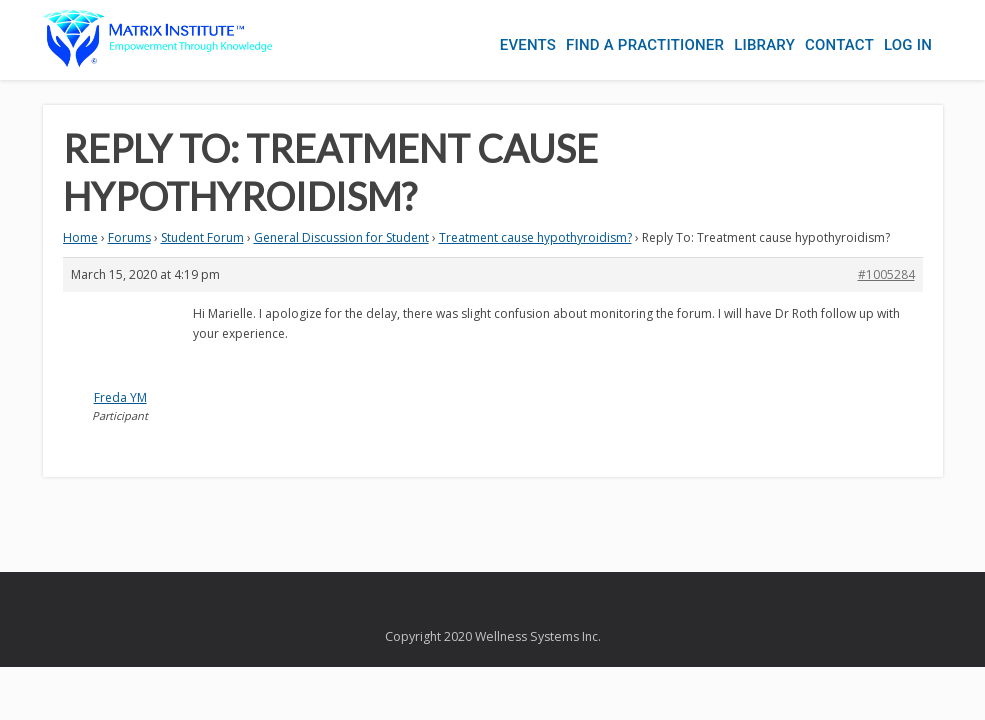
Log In (908, 45)
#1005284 (886, 274)
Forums (129, 237)
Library (764, 45)
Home (80, 237)
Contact (839, 45)
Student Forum (202, 237)
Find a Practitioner (645, 45)
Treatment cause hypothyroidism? (535, 237)
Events (528, 45)
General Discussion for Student (341, 237)
